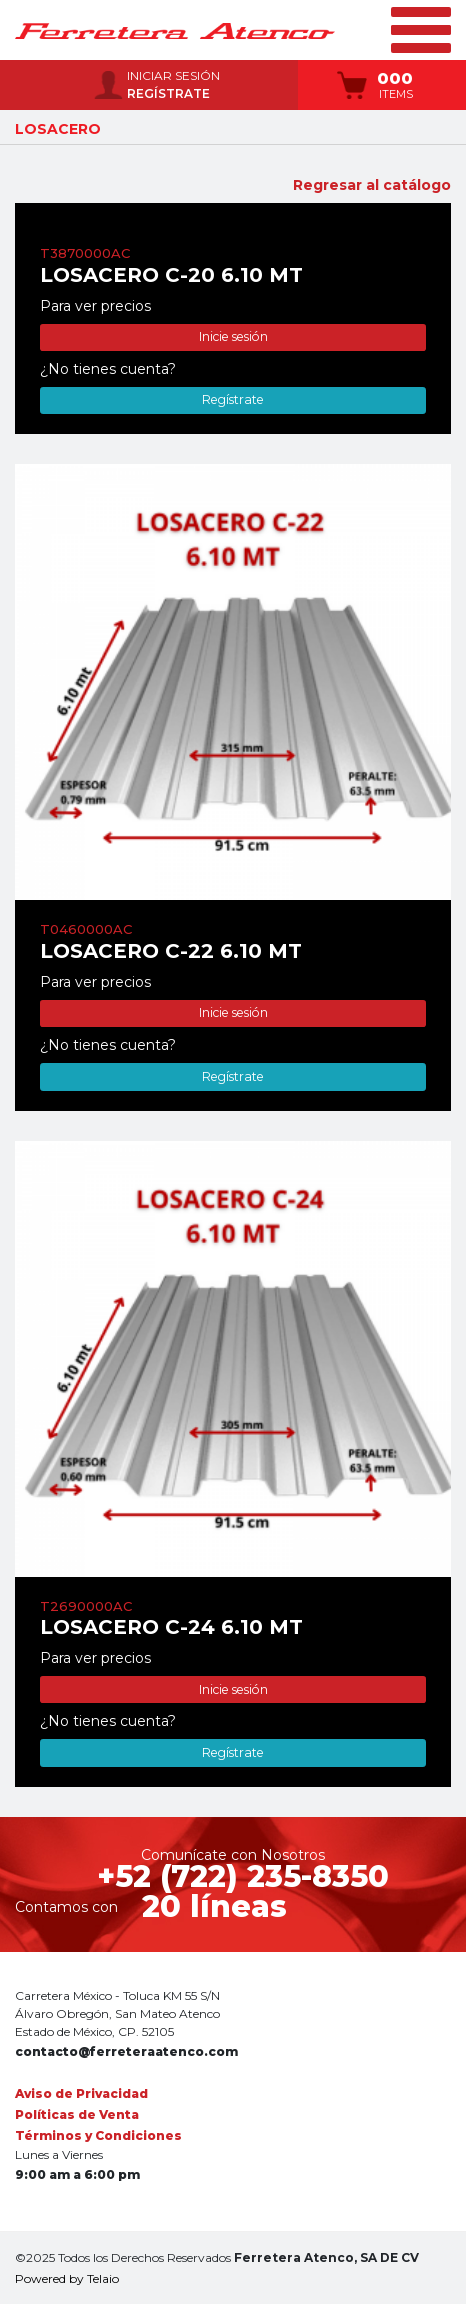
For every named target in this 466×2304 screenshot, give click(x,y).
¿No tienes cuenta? (108, 369)
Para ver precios (95, 306)
